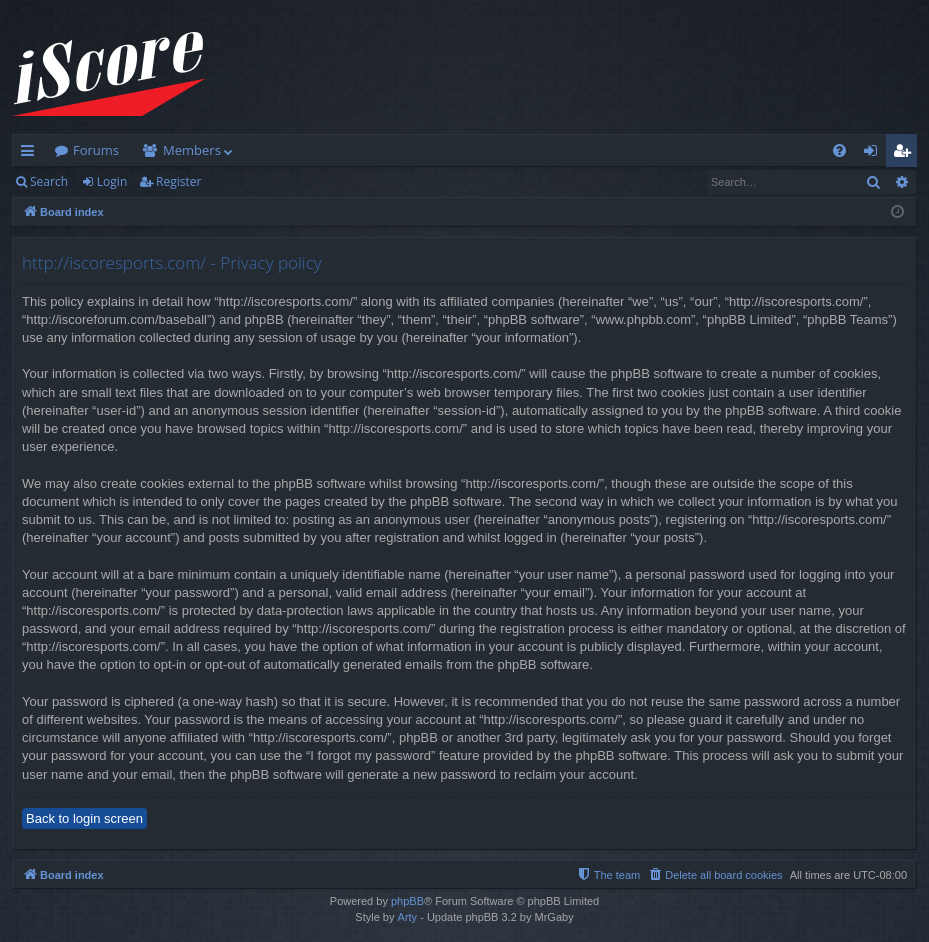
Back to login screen (84, 818)
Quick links (31, 154)
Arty (408, 917)
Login (112, 181)
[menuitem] (839, 150)
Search (49, 181)
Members (192, 150)
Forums (96, 150)
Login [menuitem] (874, 154)
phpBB (407, 901)
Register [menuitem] (906, 154)
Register (178, 181)
